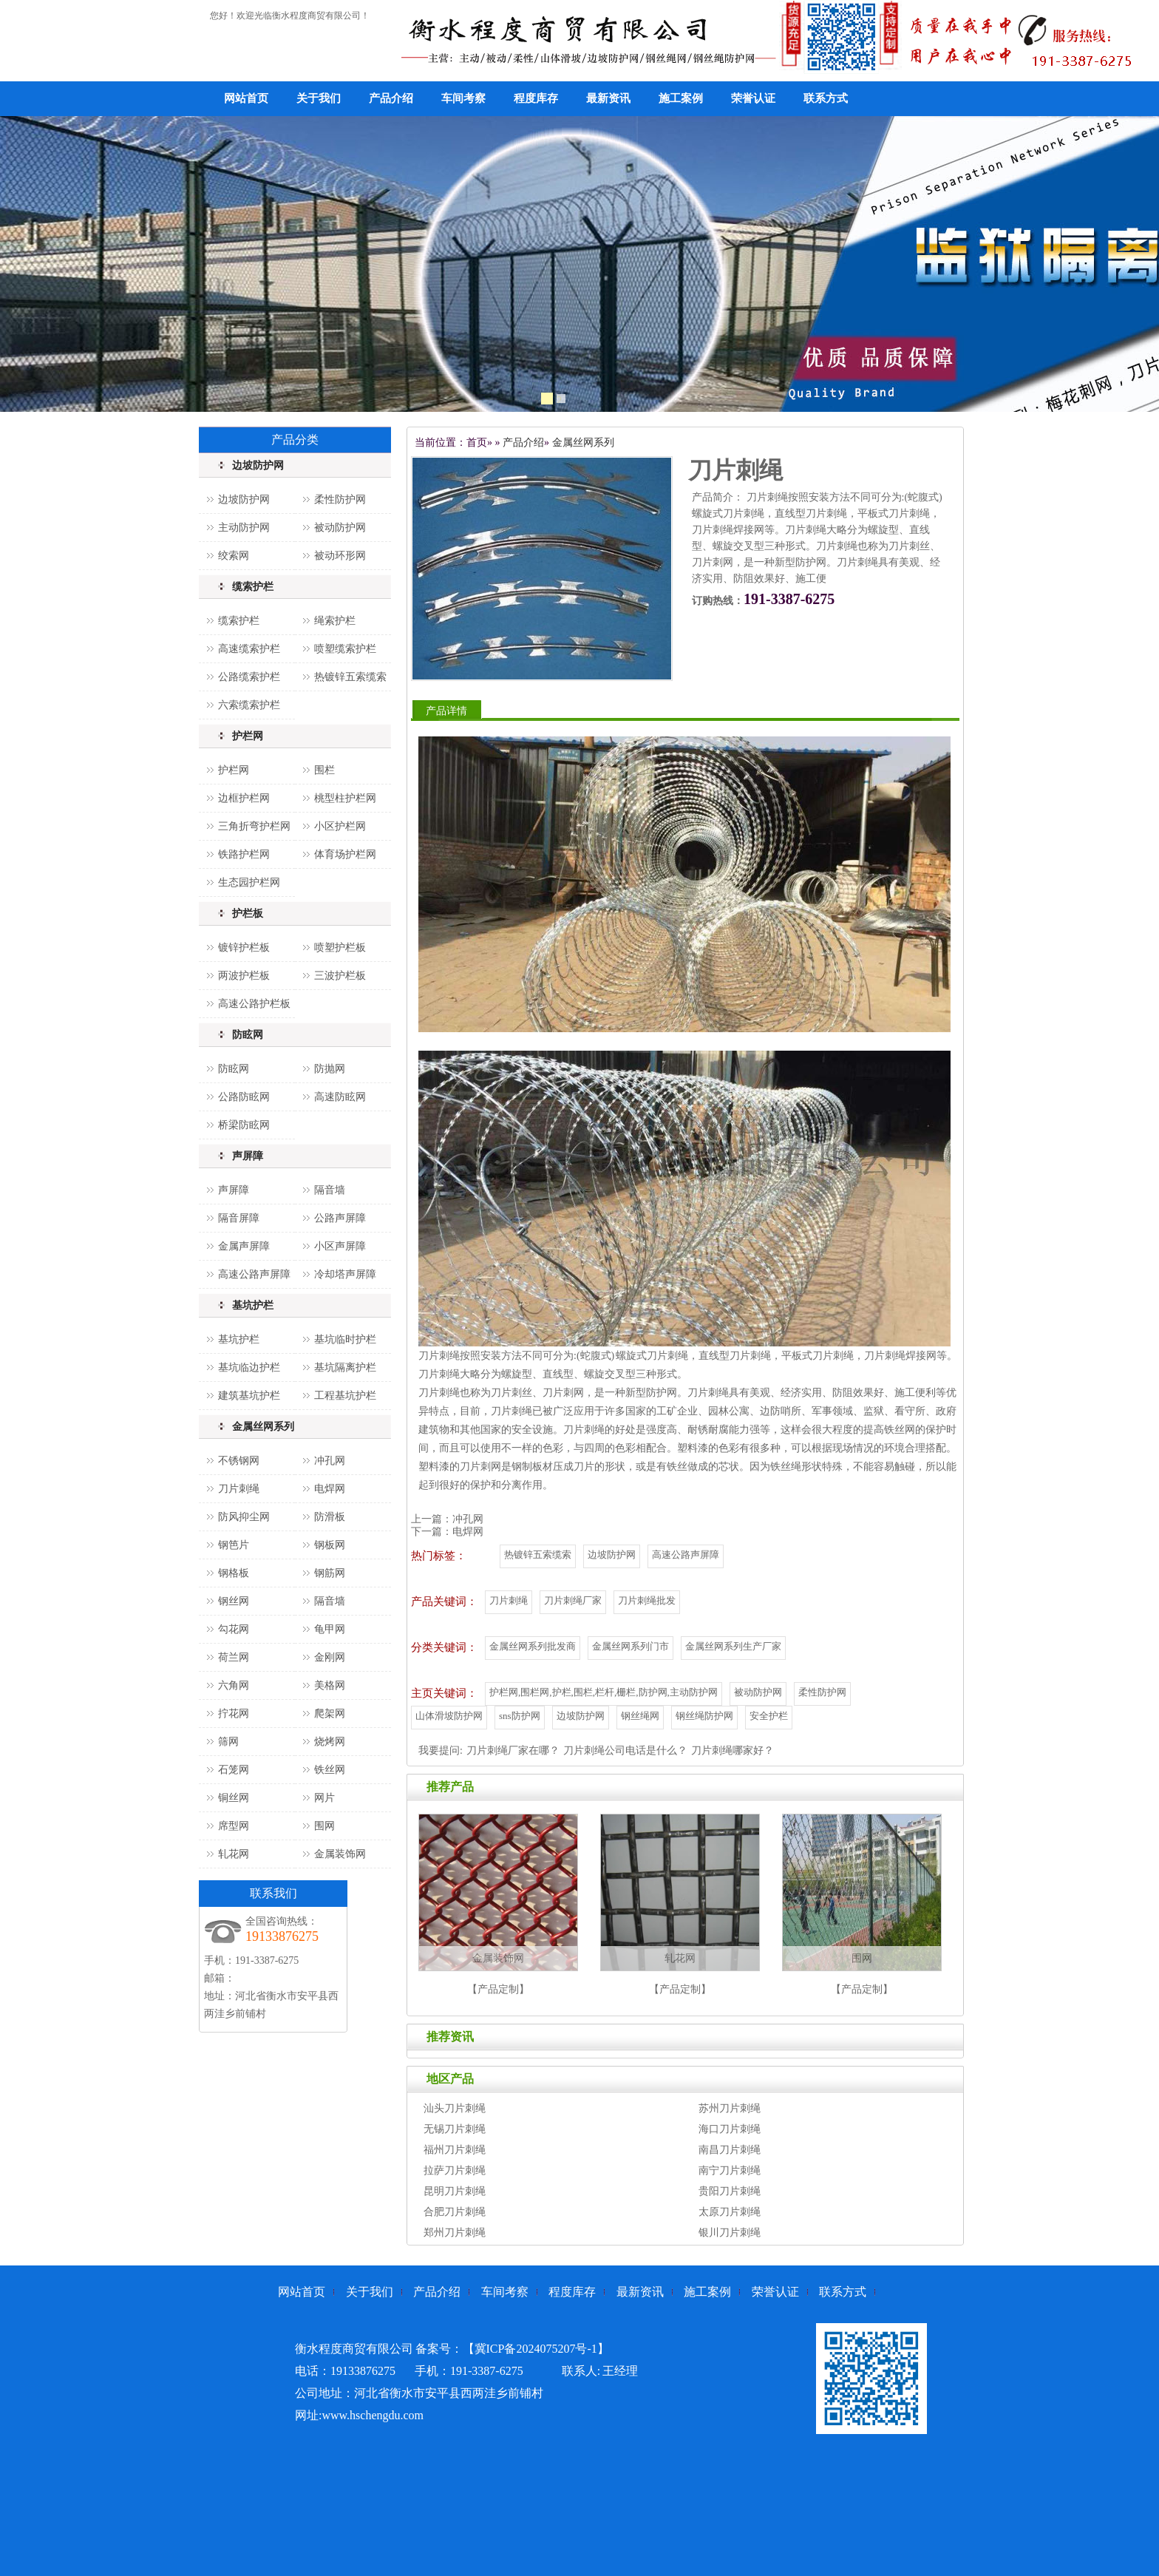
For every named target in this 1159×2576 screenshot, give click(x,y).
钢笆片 (233, 1544)
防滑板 (329, 1516)
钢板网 (329, 1544)
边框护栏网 (244, 798)
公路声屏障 (340, 1218)
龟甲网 (329, 1629)
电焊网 (329, 1488)
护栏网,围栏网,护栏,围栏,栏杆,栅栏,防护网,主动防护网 (603, 1692)
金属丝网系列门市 (630, 1646)
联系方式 (825, 98)
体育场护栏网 (345, 854)
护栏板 (247, 913)
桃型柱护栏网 (345, 798)
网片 (324, 1797)
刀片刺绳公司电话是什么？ (625, 1750)
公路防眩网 (244, 1096)
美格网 (329, 1685)
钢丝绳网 (640, 1715)
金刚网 (329, 1657)
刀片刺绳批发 (647, 1600)
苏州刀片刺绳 (730, 2108)
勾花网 (233, 1629)
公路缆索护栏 (249, 676)
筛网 (228, 1741)
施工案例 (681, 98)
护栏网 (247, 736)
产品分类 (295, 439)
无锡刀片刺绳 (455, 2129)
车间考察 (463, 98)
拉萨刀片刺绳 (455, 2170)
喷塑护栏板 (340, 947)
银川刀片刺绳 (730, 2232)
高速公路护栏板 (254, 1003)
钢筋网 (329, 1573)
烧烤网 (329, 1741)
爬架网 (329, 1713)
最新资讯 (608, 98)
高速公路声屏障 (254, 1274)
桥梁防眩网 (244, 1125)
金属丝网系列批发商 (532, 1646)
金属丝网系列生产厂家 (733, 1646)
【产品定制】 (498, 1989)
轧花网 (233, 1854)
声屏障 (247, 1156)
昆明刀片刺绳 (455, 2191)
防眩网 (247, 1034)
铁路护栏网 (244, 854)
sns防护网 (519, 1715)
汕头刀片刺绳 (455, 2108)
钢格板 (233, 1573)
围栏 (324, 770)
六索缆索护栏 (249, 705)
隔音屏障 (238, 1218)
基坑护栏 (252, 1305)
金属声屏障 (244, 1246)
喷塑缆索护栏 (345, 648)
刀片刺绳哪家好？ (732, 1750)
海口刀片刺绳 (730, 2129)
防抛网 (329, 1068)
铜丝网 (233, 1797)
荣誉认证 (753, 98)
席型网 (233, 1825)
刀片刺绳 (238, 1488)
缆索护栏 (252, 586)
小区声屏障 (340, 1246)
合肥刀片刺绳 (455, 2211)
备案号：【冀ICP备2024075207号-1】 (512, 2348)
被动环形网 (340, 555)
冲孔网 (329, 1460)
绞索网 (233, 555)
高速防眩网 (340, 1096)
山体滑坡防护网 (449, 1715)
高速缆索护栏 (249, 648)
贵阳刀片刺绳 (730, 2191)
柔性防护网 (340, 499)
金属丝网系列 (263, 1426)
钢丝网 (233, 1601)
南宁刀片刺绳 (730, 2170)
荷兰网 (233, 1657)
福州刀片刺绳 (455, 2149)
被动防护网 (340, 527)
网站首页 (246, 98)
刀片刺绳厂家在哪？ (513, 1750)
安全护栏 (769, 1715)
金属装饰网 (340, 1854)
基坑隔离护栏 (345, 1367)
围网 (324, 1825)
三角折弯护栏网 (254, 826)
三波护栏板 (340, 975)
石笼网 (233, 1769)
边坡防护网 (258, 465)
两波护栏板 (244, 975)
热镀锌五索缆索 (350, 676)
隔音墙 (329, 1190)
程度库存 (536, 98)
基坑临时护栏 (345, 1339)
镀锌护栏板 (244, 947)
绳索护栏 (335, 620)
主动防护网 (244, 527)
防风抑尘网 (244, 1516)
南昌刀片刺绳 (730, 2149)
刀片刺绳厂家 (573, 1600)
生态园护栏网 (249, 882)
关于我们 (318, 98)
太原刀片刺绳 (730, 2211)
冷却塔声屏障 (345, 1274)
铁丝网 (329, 1769)
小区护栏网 (340, 826)
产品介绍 (391, 98)
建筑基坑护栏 (249, 1395)
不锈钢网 (238, 1460)
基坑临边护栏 (249, 1367)
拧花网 (233, 1713)
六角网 (233, 1685)
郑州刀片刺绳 (455, 2232)
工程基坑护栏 (345, 1395)
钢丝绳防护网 (704, 1715)
